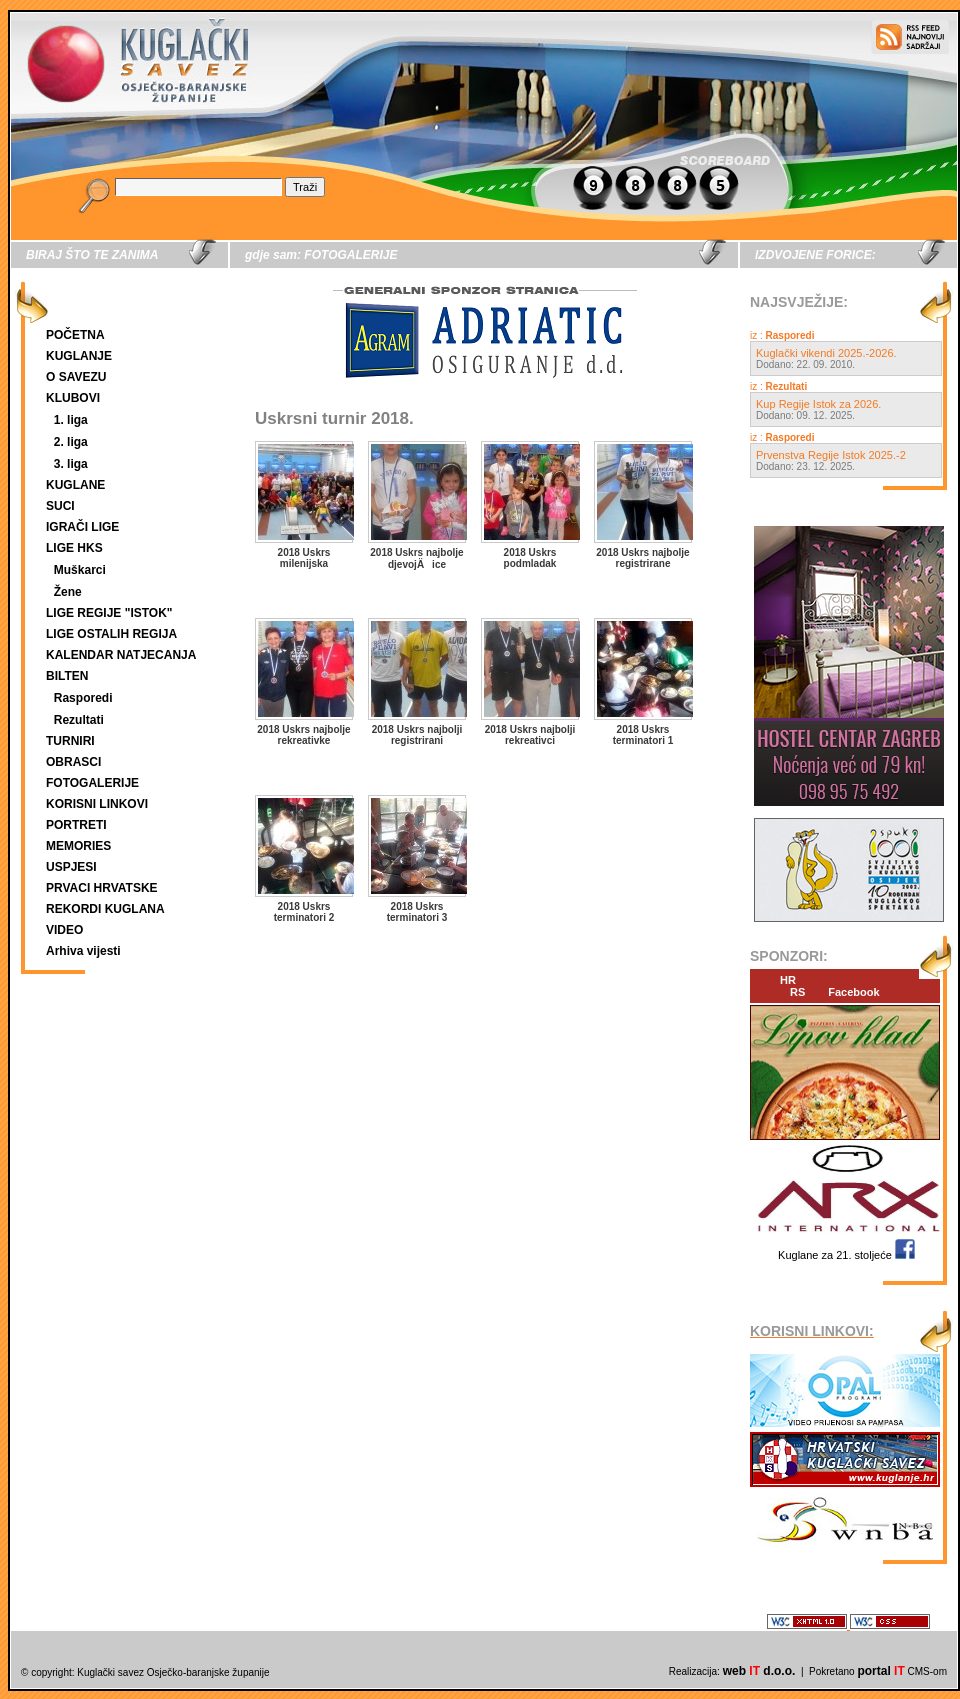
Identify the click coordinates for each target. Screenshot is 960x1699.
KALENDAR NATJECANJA (121, 655)
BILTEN (67, 676)
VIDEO (64, 930)
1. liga (71, 420)
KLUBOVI (73, 398)
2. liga (71, 442)
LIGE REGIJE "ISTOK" (109, 613)
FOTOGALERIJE (92, 783)
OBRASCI (73, 762)
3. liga (71, 464)
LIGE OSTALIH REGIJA (111, 634)
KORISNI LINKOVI (97, 804)
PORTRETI (76, 825)
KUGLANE (75, 485)
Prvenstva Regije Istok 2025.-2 (831, 455)
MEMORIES (78, 846)
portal (880, 1671)
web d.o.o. (759, 1671)
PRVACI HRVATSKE (102, 888)
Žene (68, 592)
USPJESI (71, 867)
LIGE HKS (74, 548)
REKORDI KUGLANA (105, 909)
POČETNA (75, 335)
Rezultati (79, 720)
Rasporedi (83, 698)
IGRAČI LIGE (82, 527)
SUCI (60, 506)
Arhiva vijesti (83, 951)
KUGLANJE (79, 356)
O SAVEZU (76, 377)
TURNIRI (70, 741)
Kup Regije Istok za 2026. (818, 404)
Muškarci (80, 570)
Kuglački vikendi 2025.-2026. (826, 353)
